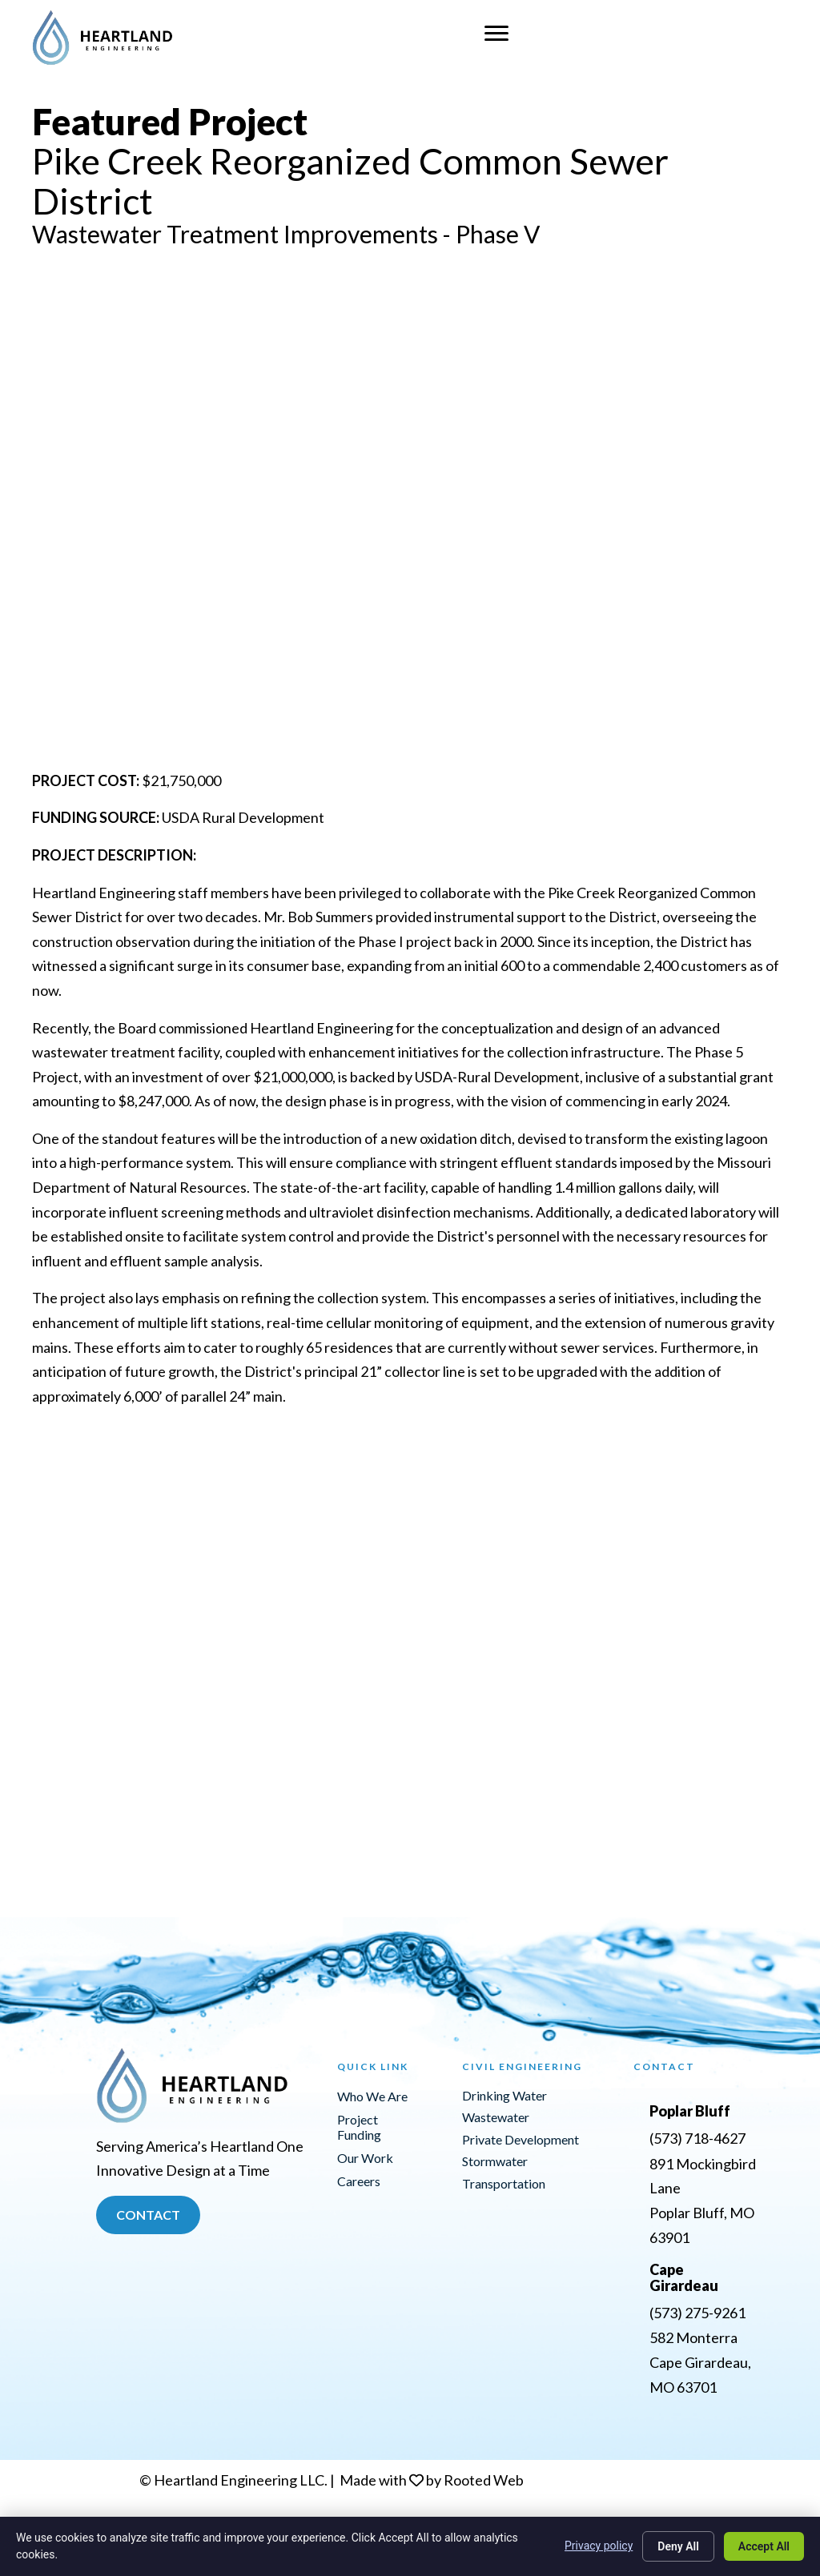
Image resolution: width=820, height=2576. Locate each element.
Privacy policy (599, 2545)
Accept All (764, 2546)
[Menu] (496, 33)
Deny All (678, 2546)
